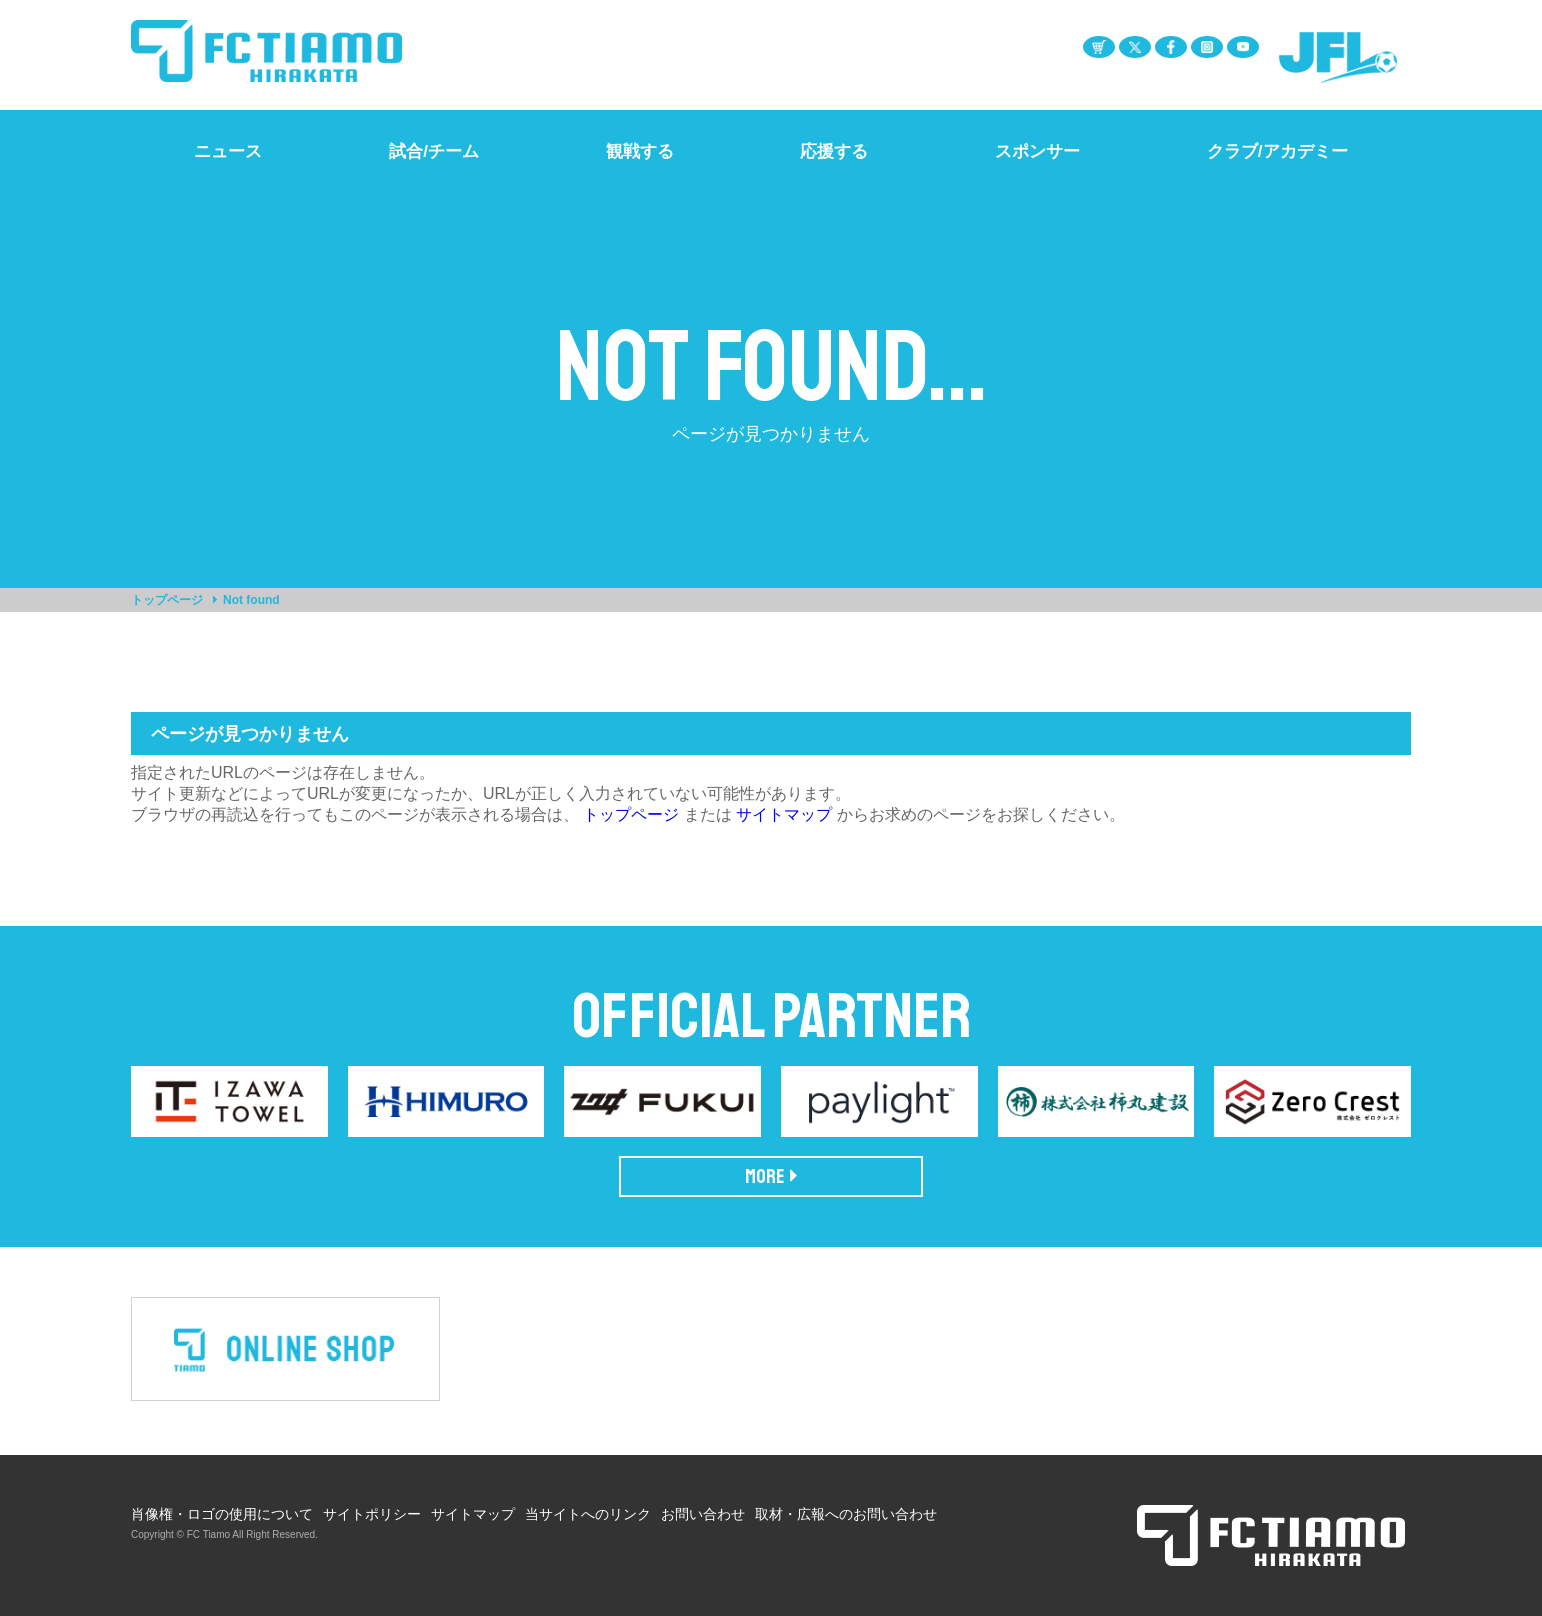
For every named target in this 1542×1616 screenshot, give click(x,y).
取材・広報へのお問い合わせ (846, 1514)
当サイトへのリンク (588, 1514)
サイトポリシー (372, 1514)
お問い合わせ (703, 1514)
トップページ (167, 600)
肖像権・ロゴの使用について (222, 1514)
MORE (771, 1176)
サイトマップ (784, 814)
